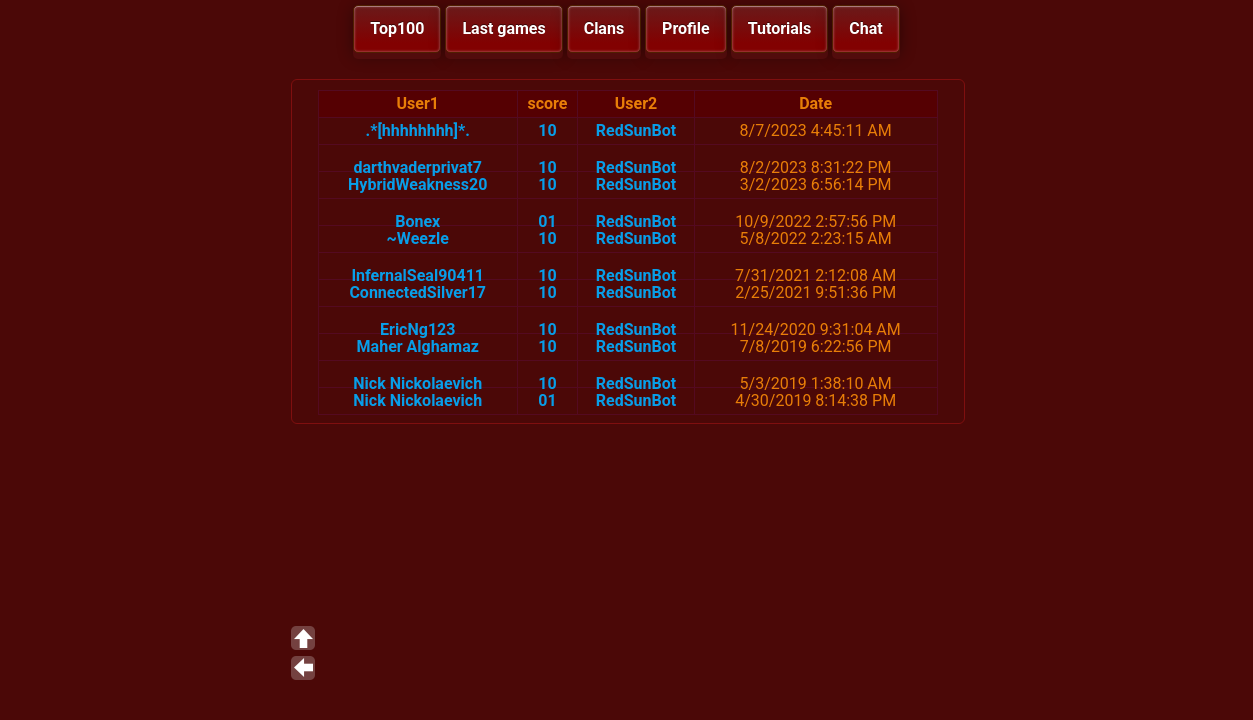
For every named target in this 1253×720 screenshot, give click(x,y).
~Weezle (418, 238)
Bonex (417, 221)
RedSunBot (636, 130)
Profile (686, 28)
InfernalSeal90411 (417, 275)
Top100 (397, 28)
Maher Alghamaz (418, 346)
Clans (604, 28)
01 (547, 221)
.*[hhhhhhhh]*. (418, 130)
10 (547, 130)
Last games (503, 28)
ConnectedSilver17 (417, 292)
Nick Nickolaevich (417, 383)
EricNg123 (417, 329)
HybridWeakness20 (417, 184)
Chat (865, 28)
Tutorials (780, 28)
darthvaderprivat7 (417, 167)
